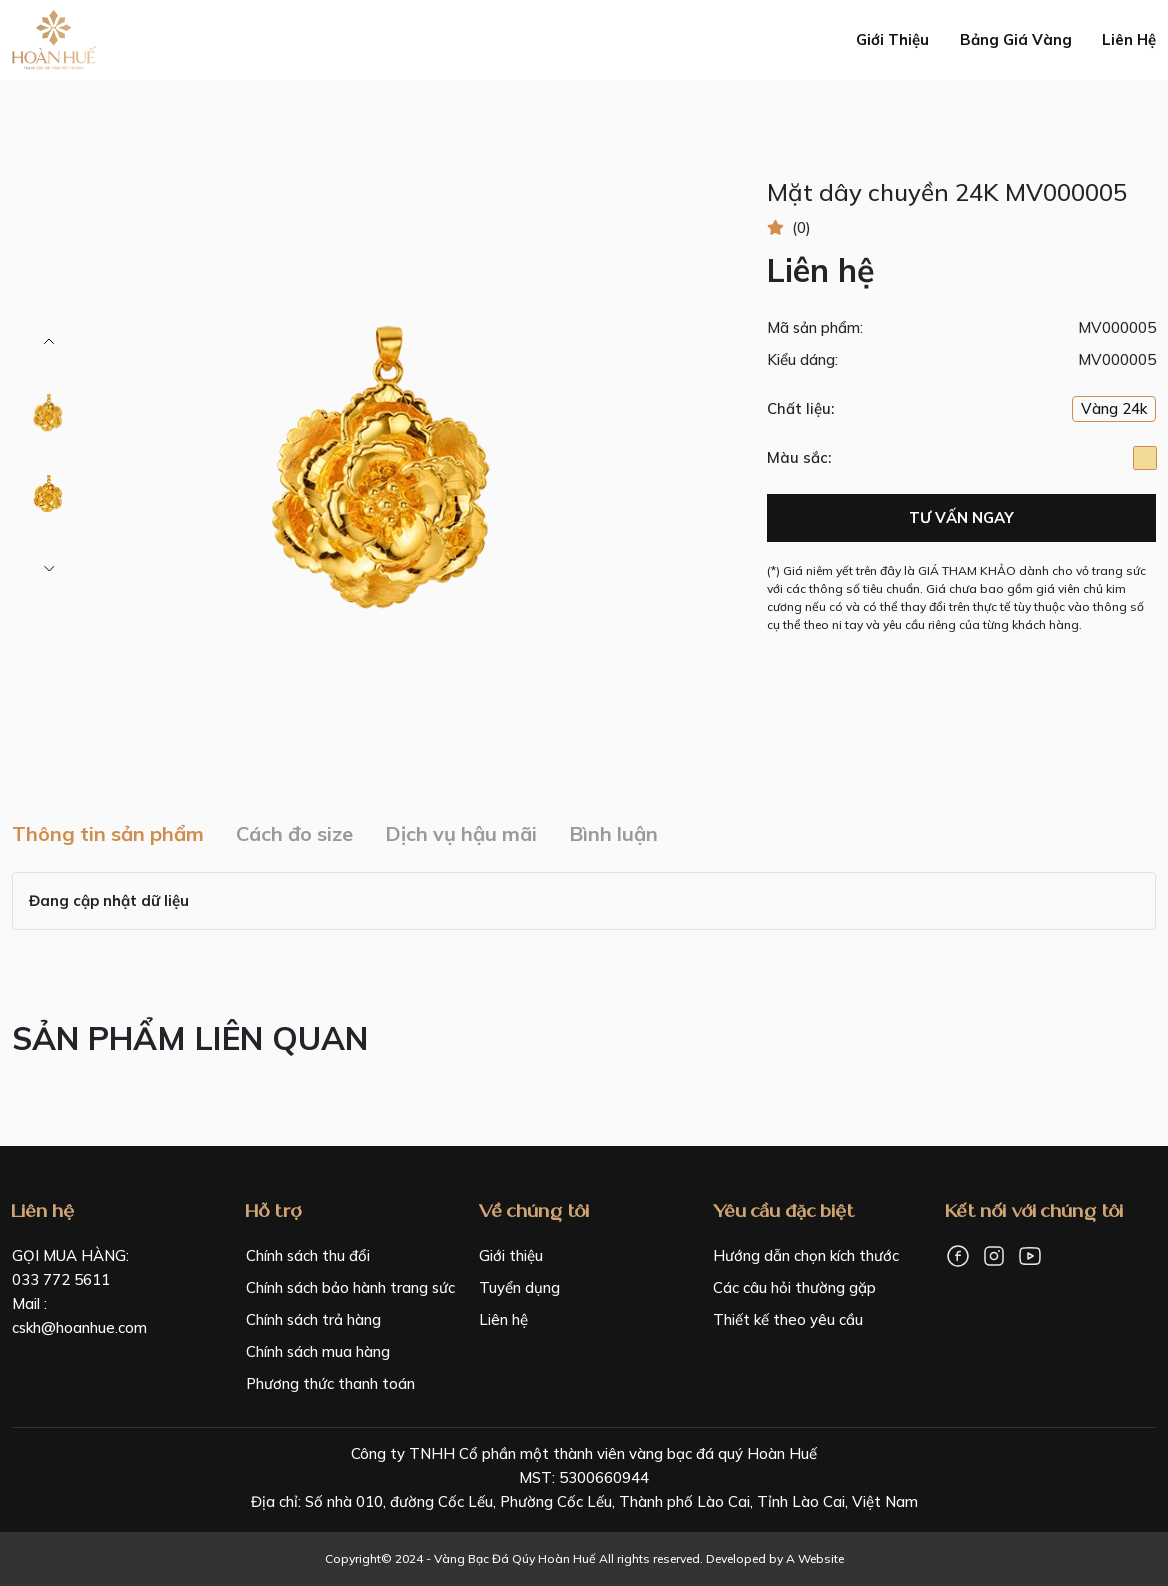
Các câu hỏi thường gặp (794, 1287)
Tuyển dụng (519, 1287)
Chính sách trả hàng (313, 1319)
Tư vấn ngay (961, 517)
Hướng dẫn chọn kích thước (806, 1255)
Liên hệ (1129, 39)
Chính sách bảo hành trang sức (350, 1287)
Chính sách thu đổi (308, 1255)
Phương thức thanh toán (330, 1383)
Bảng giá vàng (1016, 39)
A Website (815, 1558)
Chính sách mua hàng (318, 1351)
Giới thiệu (892, 39)
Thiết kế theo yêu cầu (788, 1319)
